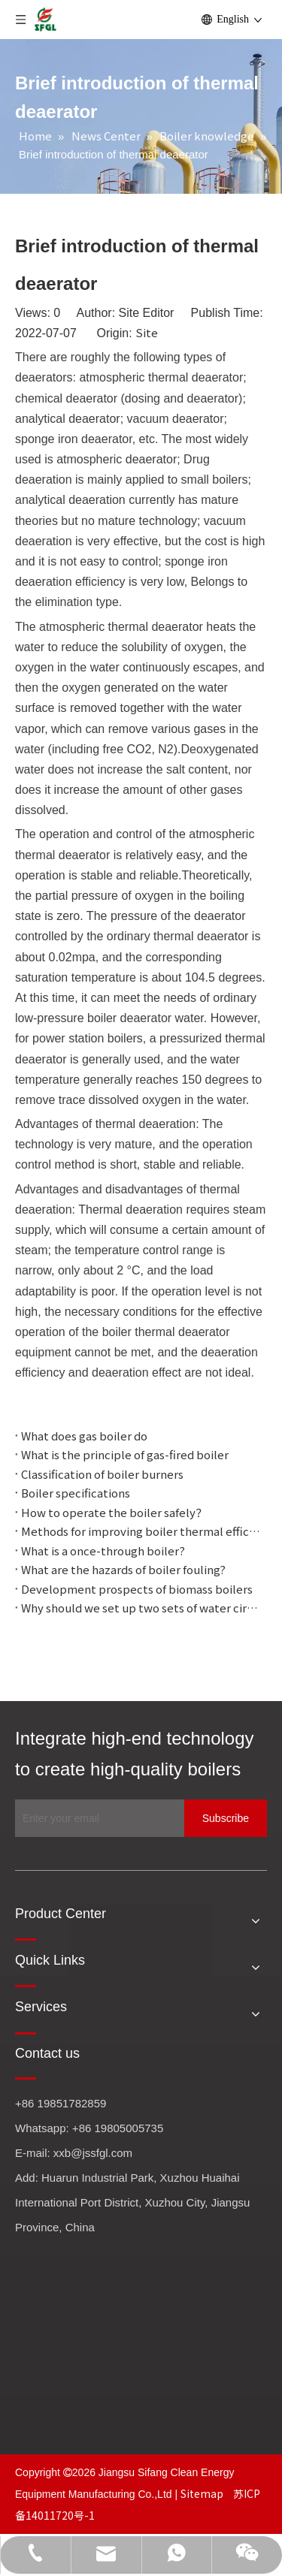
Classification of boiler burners (102, 1474)
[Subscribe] (225, 1818)
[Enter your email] (96, 1818)
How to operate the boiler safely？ (114, 1512)
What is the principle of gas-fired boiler (125, 1454)
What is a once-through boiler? (103, 1550)
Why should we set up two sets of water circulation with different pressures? (141, 1607)
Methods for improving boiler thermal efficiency (141, 1531)
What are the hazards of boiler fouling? (123, 1569)
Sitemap (203, 2493)
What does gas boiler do (84, 1435)
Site (146, 332)
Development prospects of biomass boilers (137, 1589)
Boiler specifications (75, 1493)
